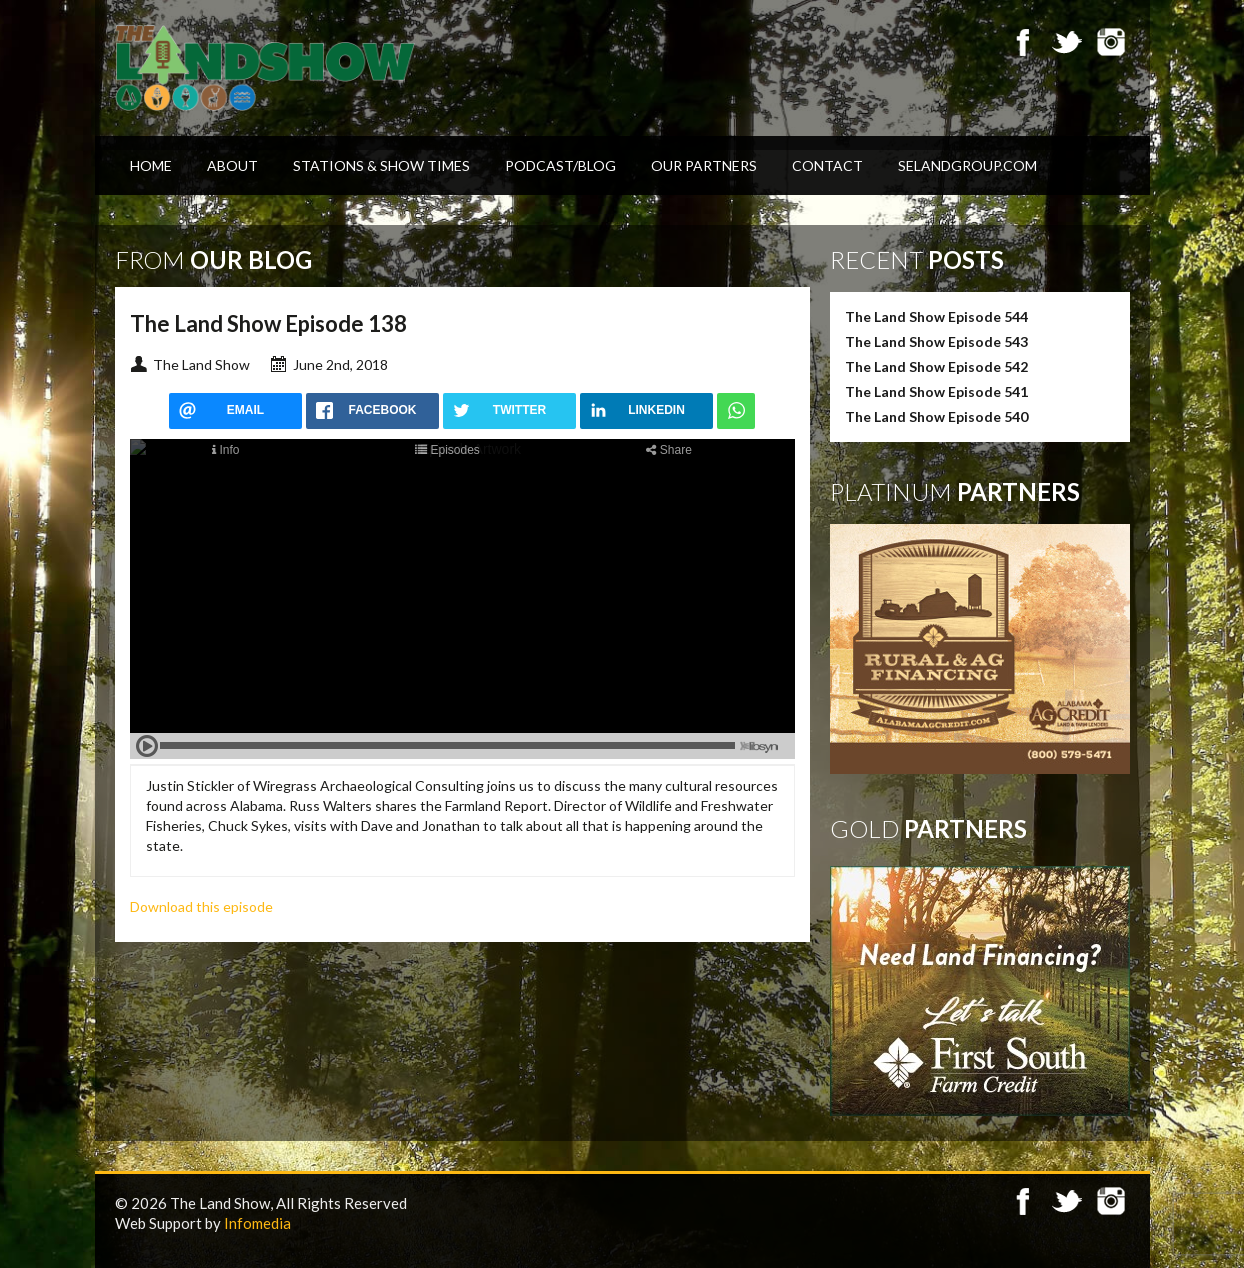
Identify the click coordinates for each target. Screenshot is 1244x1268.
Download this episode (201, 906)
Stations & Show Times (381, 165)
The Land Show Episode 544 (936, 316)
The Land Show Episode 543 (936, 341)
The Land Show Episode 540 (936, 416)
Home (151, 165)
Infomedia (257, 1223)
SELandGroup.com (967, 165)
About (232, 165)
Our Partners (704, 165)
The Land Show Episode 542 (936, 366)
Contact (827, 165)
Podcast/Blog (560, 165)
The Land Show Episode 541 (936, 391)
